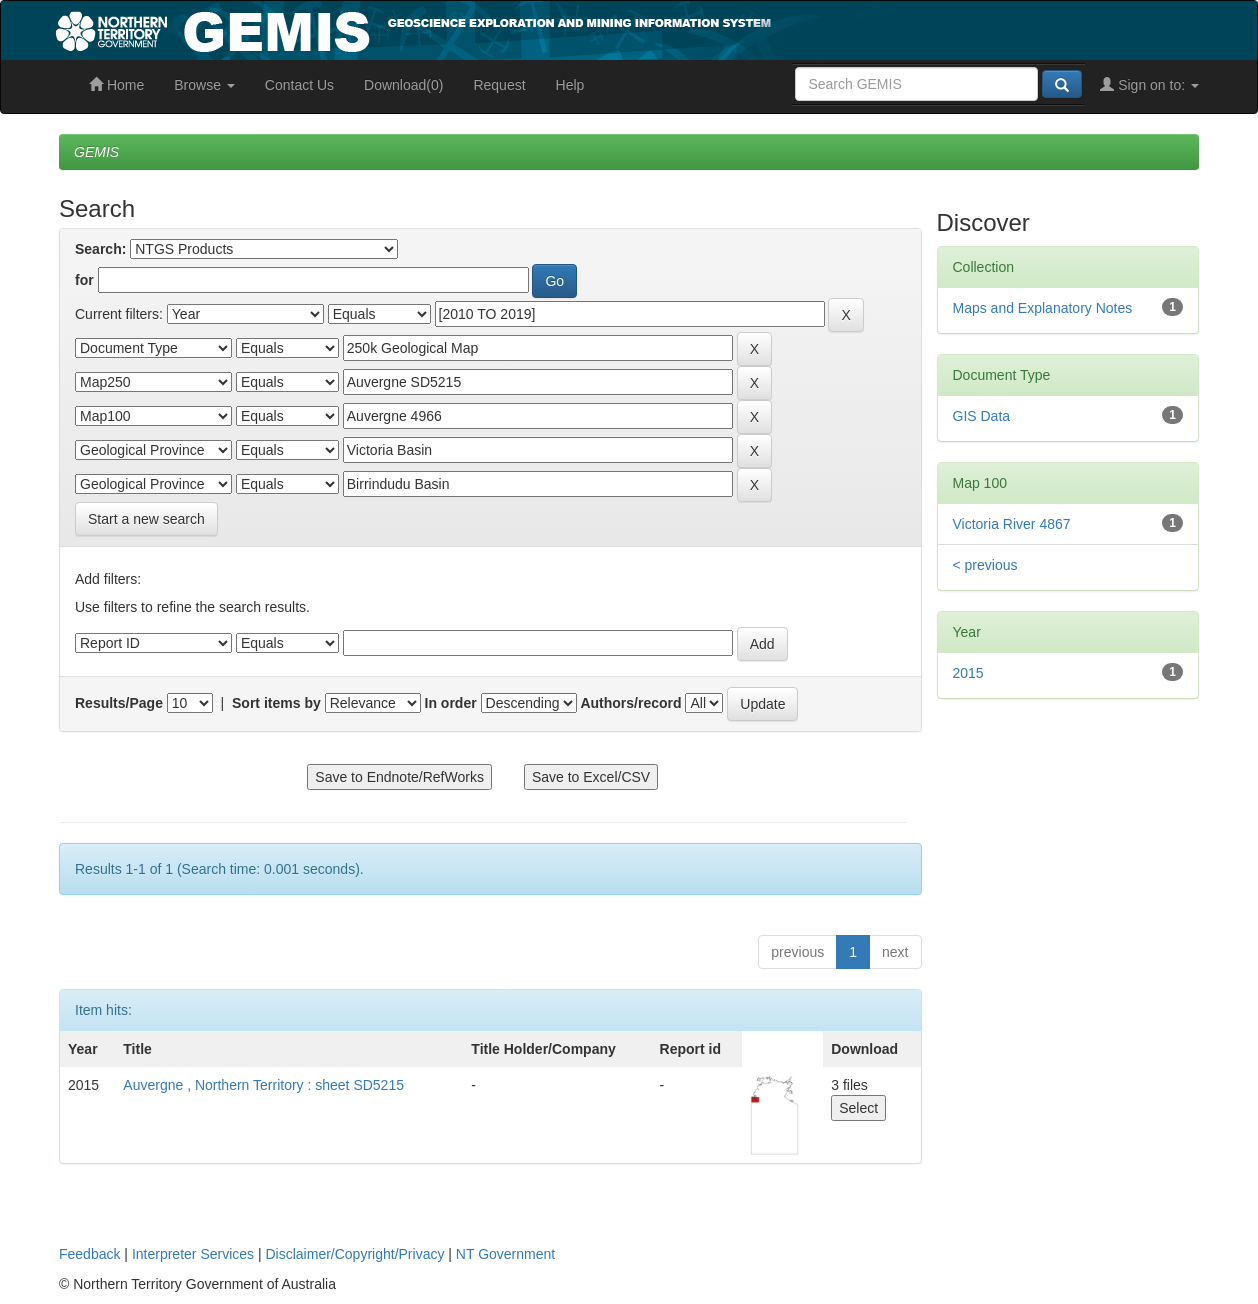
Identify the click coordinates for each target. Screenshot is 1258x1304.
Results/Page (119, 703)
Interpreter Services (193, 1254)
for (84, 280)
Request (499, 85)
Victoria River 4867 (1012, 524)
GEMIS (96, 152)
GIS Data (982, 416)
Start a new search (146, 519)
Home (116, 85)
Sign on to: (1149, 85)
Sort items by (276, 703)
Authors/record (630, 703)
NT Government (505, 1254)
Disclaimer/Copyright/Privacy (355, 1254)
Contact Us (299, 85)
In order (451, 703)
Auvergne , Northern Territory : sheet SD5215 (263, 1085)
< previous (985, 565)
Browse (204, 85)
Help (570, 85)
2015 (968, 673)
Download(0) (403, 85)
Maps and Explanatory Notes (1043, 308)
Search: (100, 249)
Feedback (89, 1254)
